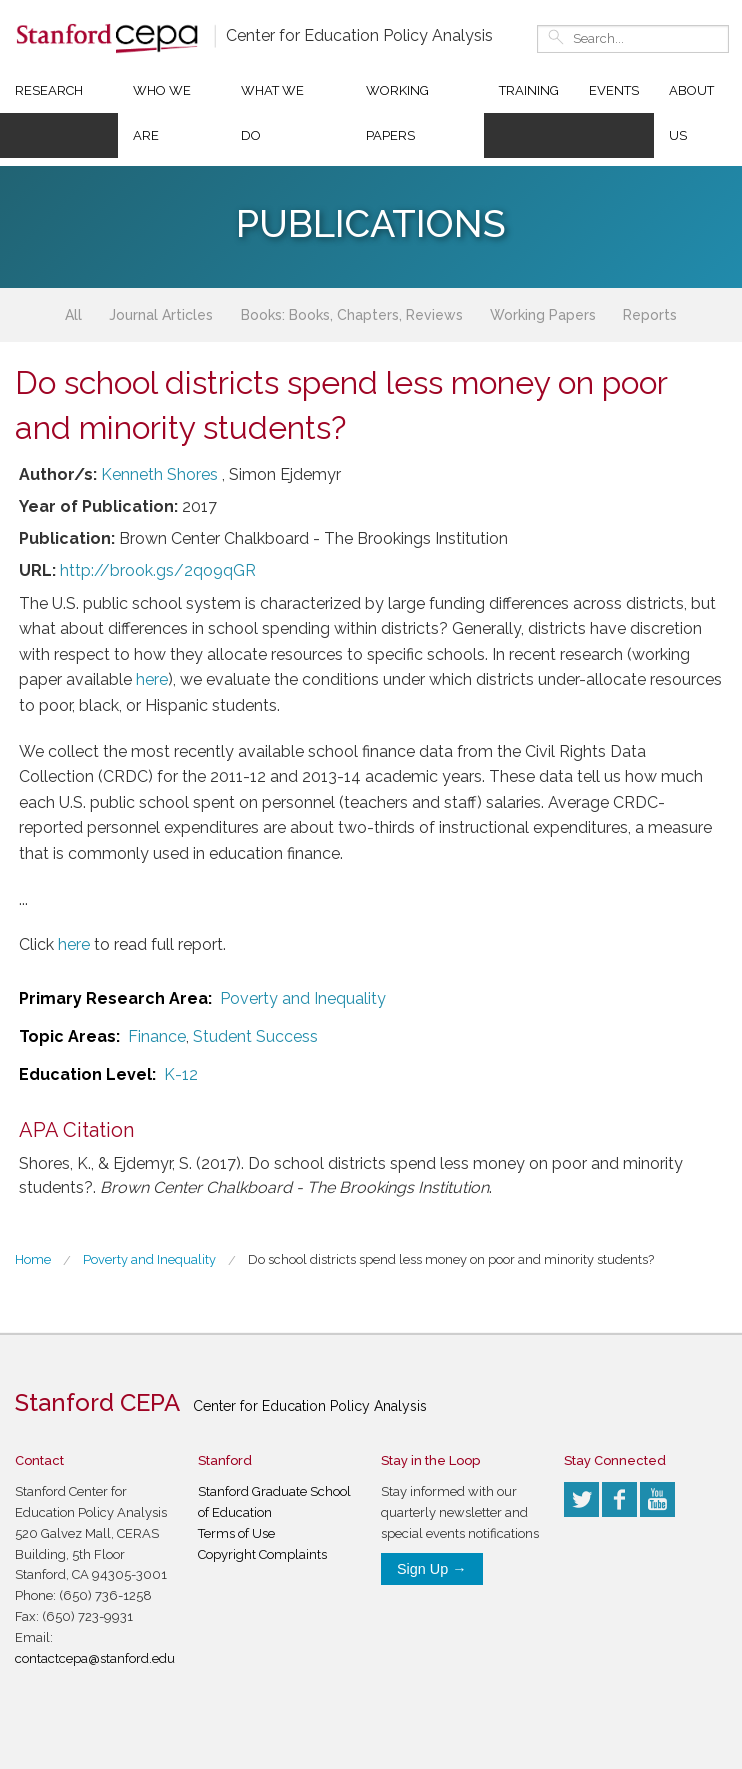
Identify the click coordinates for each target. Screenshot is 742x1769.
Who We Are (162, 113)
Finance (157, 1036)
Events (614, 90)
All (73, 315)
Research (49, 90)
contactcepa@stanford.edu (95, 1658)
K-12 (181, 1074)
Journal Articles (161, 315)
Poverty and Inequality (303, 998)
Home (33, 1259)
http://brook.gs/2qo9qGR (158, 570)
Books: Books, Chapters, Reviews (352, 315)
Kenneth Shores (159, 474)
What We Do (272, 113)
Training (529, 90)
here (152, 679)
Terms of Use (236, 1533)
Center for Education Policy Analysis (359, 35)
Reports (650, 315)
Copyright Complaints (262, 1554)
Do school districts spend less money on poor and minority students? (451, 1259)
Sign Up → (432, 1569)
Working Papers (397, 113)
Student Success (255, 1036)
